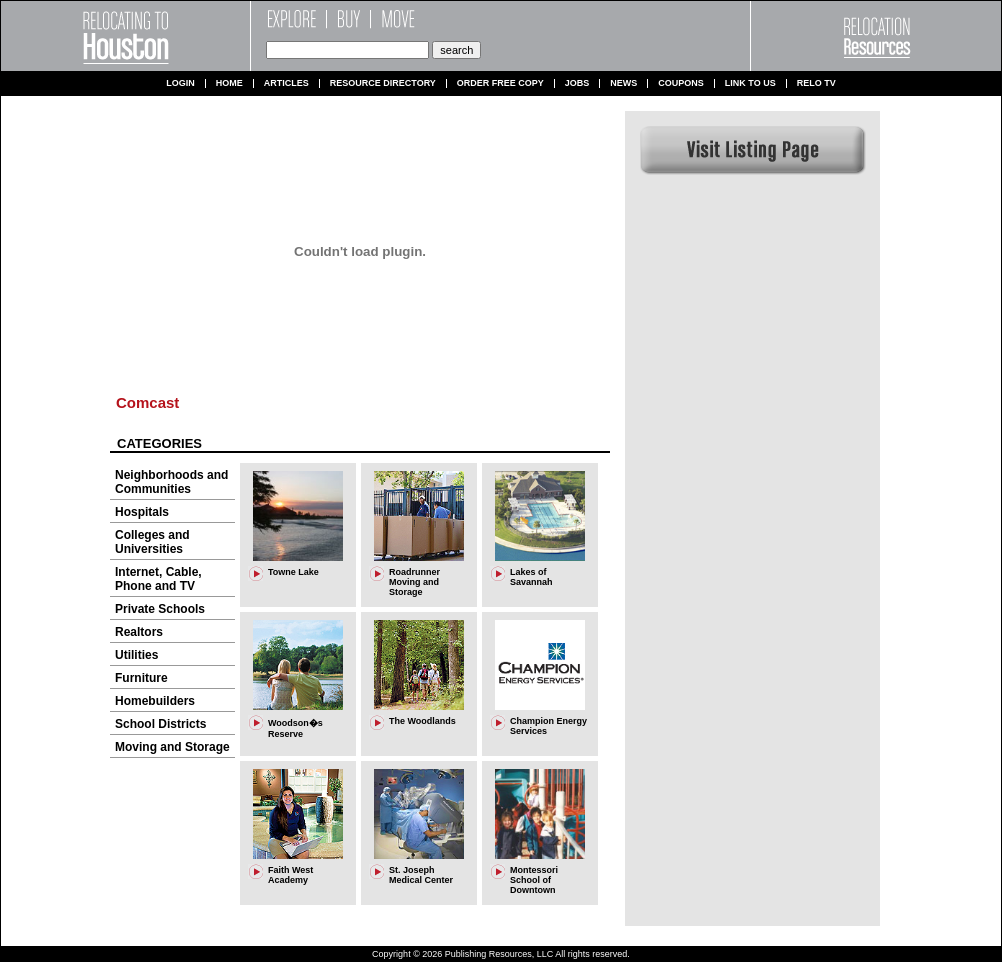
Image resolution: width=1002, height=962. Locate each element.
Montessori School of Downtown (534, 880)
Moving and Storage (172, 747)
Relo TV (816, 83)
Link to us (750, 83)
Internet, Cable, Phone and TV (158, 579)
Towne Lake (293, 572)
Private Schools (160, 609)
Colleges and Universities (152, 542)
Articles (286, 83)
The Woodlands (422, 721)
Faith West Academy (290, 875)
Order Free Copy (500, 83)
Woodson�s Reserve (295, 728)
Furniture (141, 678)
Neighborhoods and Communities (171, 482)
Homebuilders (155, 701)
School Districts (160, 724)
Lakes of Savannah (531, 577)
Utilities (136, 655)
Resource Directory (383, 83)
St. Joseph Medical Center (421, 875)
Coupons (681, 83)
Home (229, 83)
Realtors (139, 632)
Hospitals (142, 512)
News (623, 83)
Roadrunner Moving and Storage (414, 582)
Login (180, 83)
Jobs (577, 83)
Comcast (147, 402)
